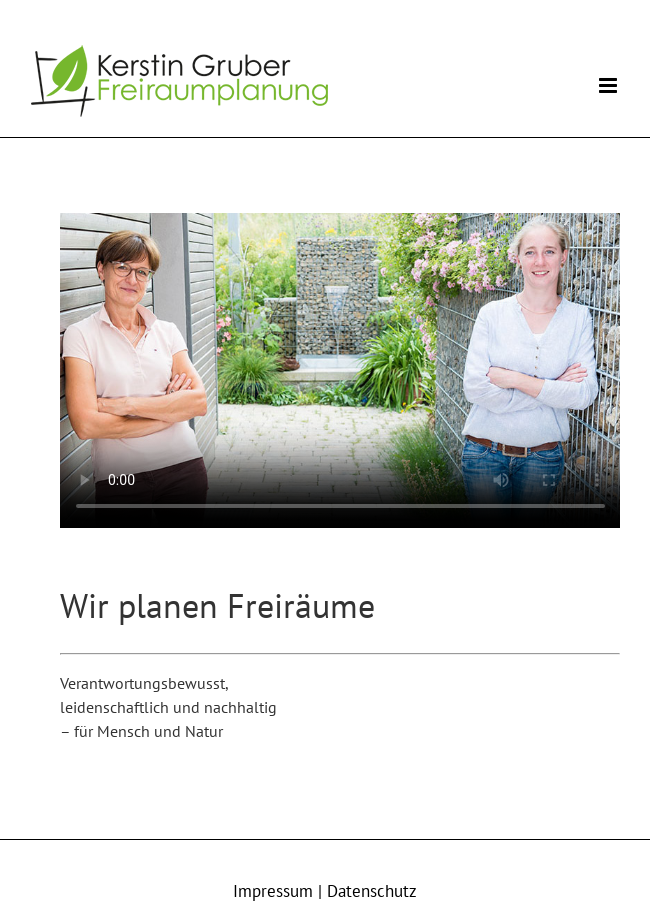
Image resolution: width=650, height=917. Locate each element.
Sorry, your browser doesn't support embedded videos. (340, 370)
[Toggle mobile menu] (609, 85)
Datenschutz (372, 891)
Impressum (273, 891)
